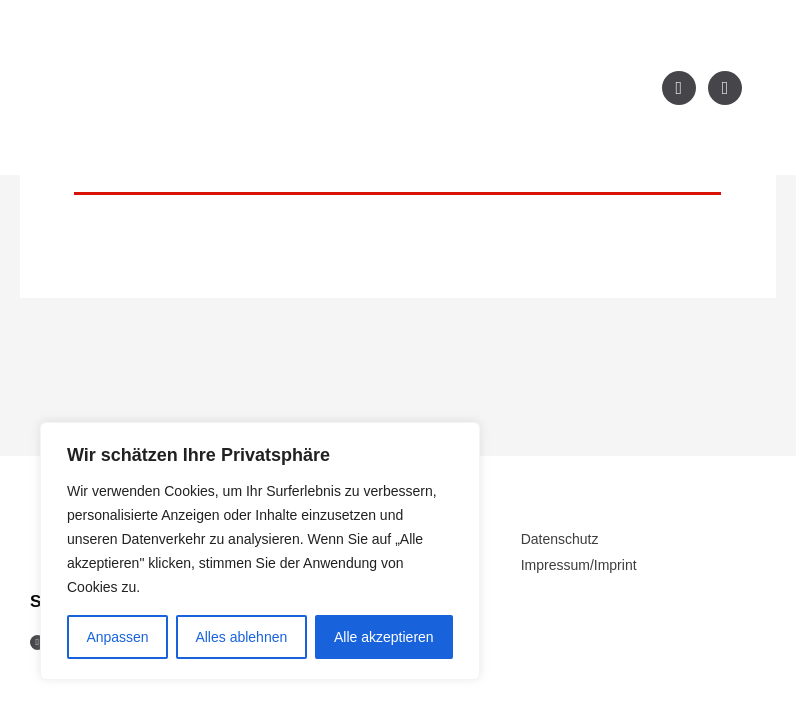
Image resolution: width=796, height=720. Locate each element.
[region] (260, 551)
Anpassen (117, 637)
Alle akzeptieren (384, 637)
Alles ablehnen (241, 637)
